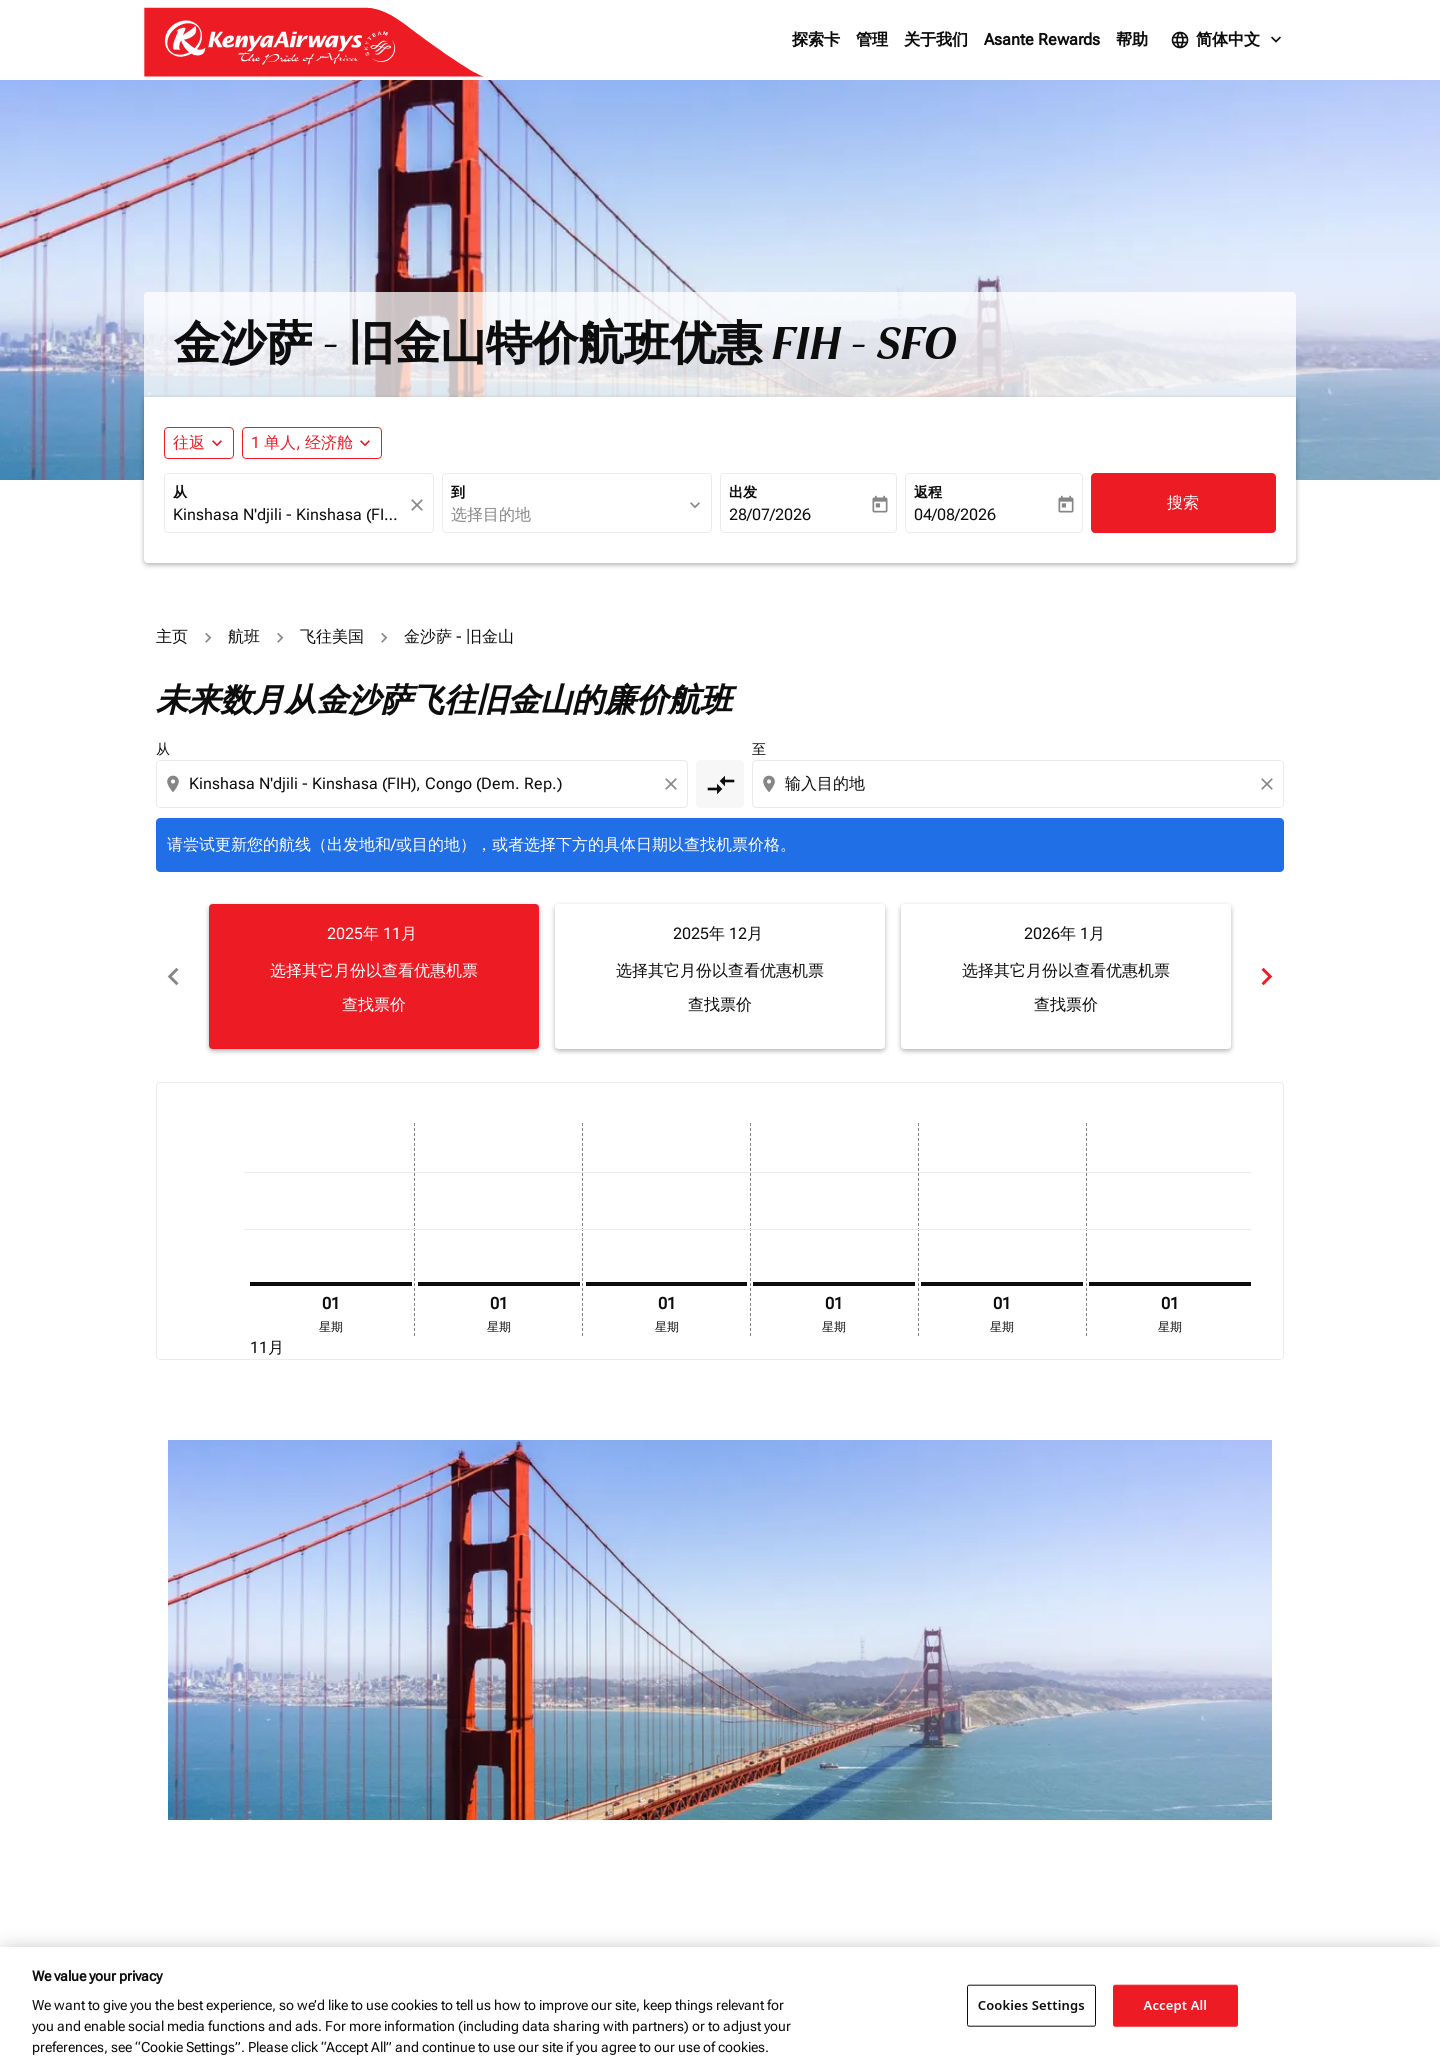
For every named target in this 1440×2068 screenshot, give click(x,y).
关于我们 (936, 39)
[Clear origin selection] (674, 784)
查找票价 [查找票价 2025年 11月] (374, 1004)
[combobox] (289, 515)
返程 (928, 492)
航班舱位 (1042, 1489)
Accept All (1176, 2005)
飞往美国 (332, 636)
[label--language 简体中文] (1228, 40)
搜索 (1183, 502)
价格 (742, 1489)
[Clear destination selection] (1270, 784)
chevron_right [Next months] (1266, 976)
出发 (743, 492)
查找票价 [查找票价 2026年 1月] (1066, 1004)
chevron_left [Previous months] (173, 976)
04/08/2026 (955, 514)
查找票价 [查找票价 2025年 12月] (720, 1004)
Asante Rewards (1042, 39)
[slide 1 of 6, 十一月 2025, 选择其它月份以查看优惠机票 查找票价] (374, 976)
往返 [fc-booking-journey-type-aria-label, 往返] (189, 442)
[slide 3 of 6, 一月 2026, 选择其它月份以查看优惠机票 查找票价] (1066, 976)
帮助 (1132, 39)
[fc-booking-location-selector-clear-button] (420, 504)
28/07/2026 (770, 514)
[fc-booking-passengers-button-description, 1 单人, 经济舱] (302, 443)
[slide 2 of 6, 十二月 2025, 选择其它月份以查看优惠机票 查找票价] (720, 976)
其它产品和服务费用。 (680, 1673)
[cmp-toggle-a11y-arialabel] (720, 784)
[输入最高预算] (878, 1531)
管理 (872, 39)
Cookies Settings (1031, 2005)
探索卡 (816, 39)
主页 (172, 636)
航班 (244, 636)
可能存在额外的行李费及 (554, 1673)
